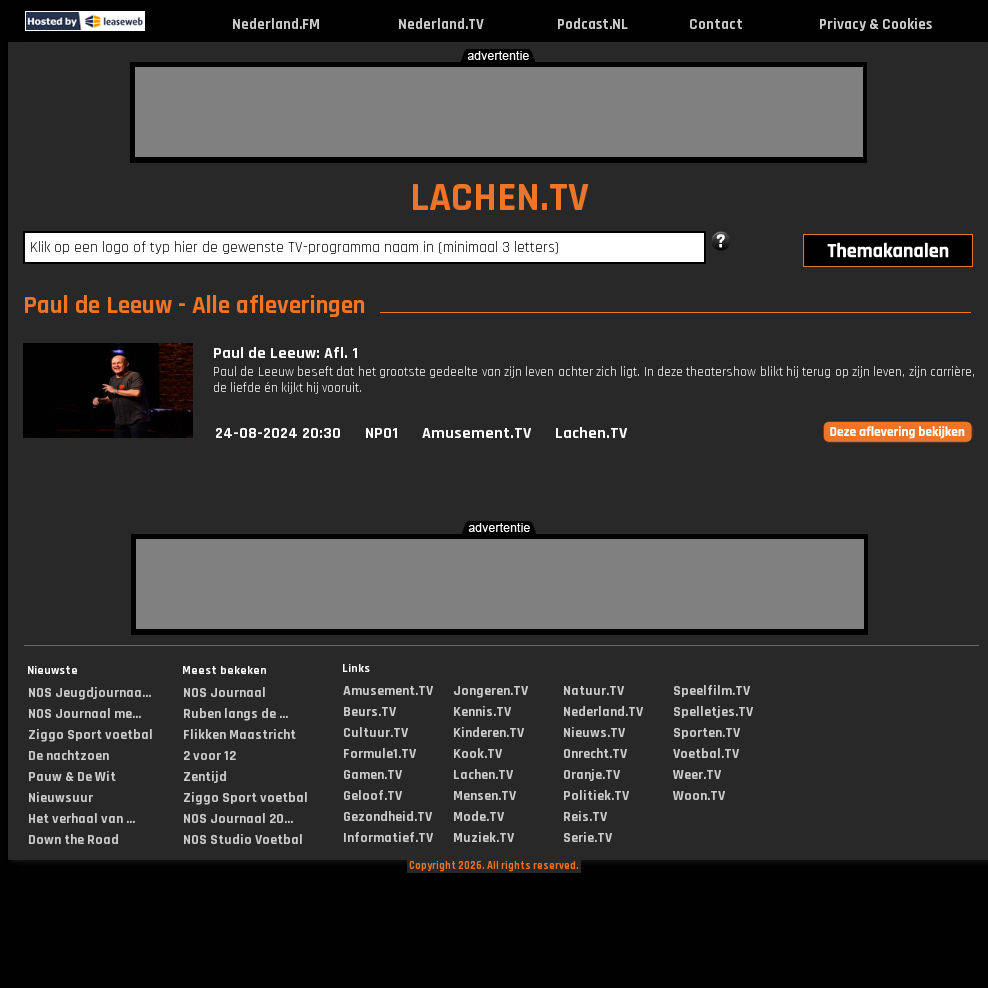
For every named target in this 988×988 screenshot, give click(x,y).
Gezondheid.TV (387, 817)
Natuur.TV (593, 691)
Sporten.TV (706, 733)
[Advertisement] (499, 112)
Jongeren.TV (490, 691)
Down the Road (73, 840)
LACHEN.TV (499, 198)
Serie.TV (587, 838)
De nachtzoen (68, 756)
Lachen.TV (591, 433)
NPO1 (381, 433)
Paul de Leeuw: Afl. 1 (285, 353)
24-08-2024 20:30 (278, 433)
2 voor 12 (209, 756)
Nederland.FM (276, 24)
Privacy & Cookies (875, 24)
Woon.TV (699, 796)
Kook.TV (477, 754)
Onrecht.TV (595, 754)
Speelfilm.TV (711, 691)
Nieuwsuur (60, 798)
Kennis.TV (482, 712)
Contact (716, 24)
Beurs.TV (369, 712)
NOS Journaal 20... (238, 819)
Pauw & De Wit (72, 777)
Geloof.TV (372, 796)
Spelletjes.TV (713, 712)
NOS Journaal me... (84, 714)
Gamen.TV (372, 775)
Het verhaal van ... (81, 819)
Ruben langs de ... (235, 714)
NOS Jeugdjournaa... (89, 693)
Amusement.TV (476, 433)
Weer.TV (697, 775)
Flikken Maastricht (239, 735)
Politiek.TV (596, 796)
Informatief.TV (388, 838)
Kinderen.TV (488, 733)
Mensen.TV (484, 796)
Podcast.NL (592, 24)
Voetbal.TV (706, 754)
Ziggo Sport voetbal (90, 735)
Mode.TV (478, 817)
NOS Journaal (224, 693)
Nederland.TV (441, 24)
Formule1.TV (379, 754)
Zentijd (205, 777)
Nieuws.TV (594, 733)
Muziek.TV (483, 838)
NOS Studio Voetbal (243, 840)
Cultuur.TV (375, 733)
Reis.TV (585, 817)
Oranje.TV (591, 775)
